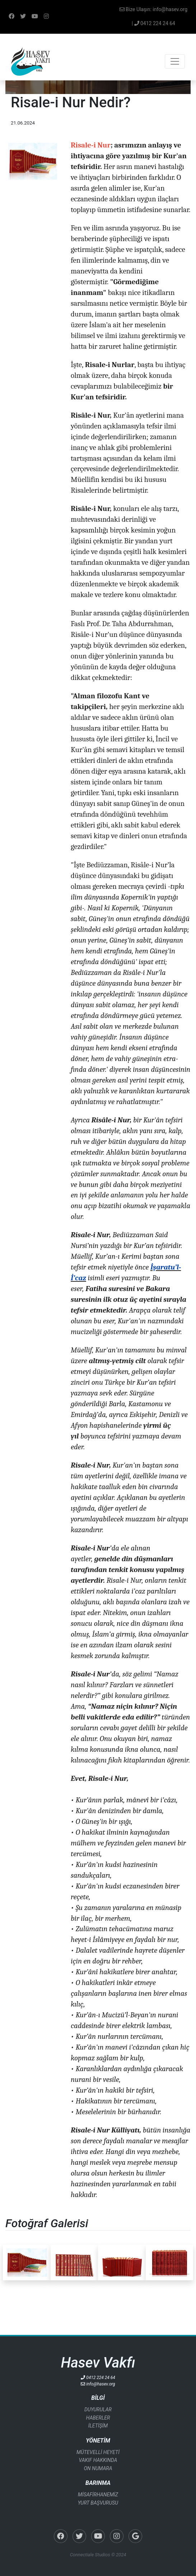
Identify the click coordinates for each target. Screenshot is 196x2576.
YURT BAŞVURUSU (98, 2503)
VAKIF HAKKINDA (98, 2460)
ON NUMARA (98, 2468)
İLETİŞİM (98, 2426)
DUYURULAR (98, 2409)
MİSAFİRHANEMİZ (98, 2494)
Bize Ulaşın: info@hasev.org (153, 9)
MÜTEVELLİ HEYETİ (98, 2452)
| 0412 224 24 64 (153, 23)
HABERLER (98, 2418)
